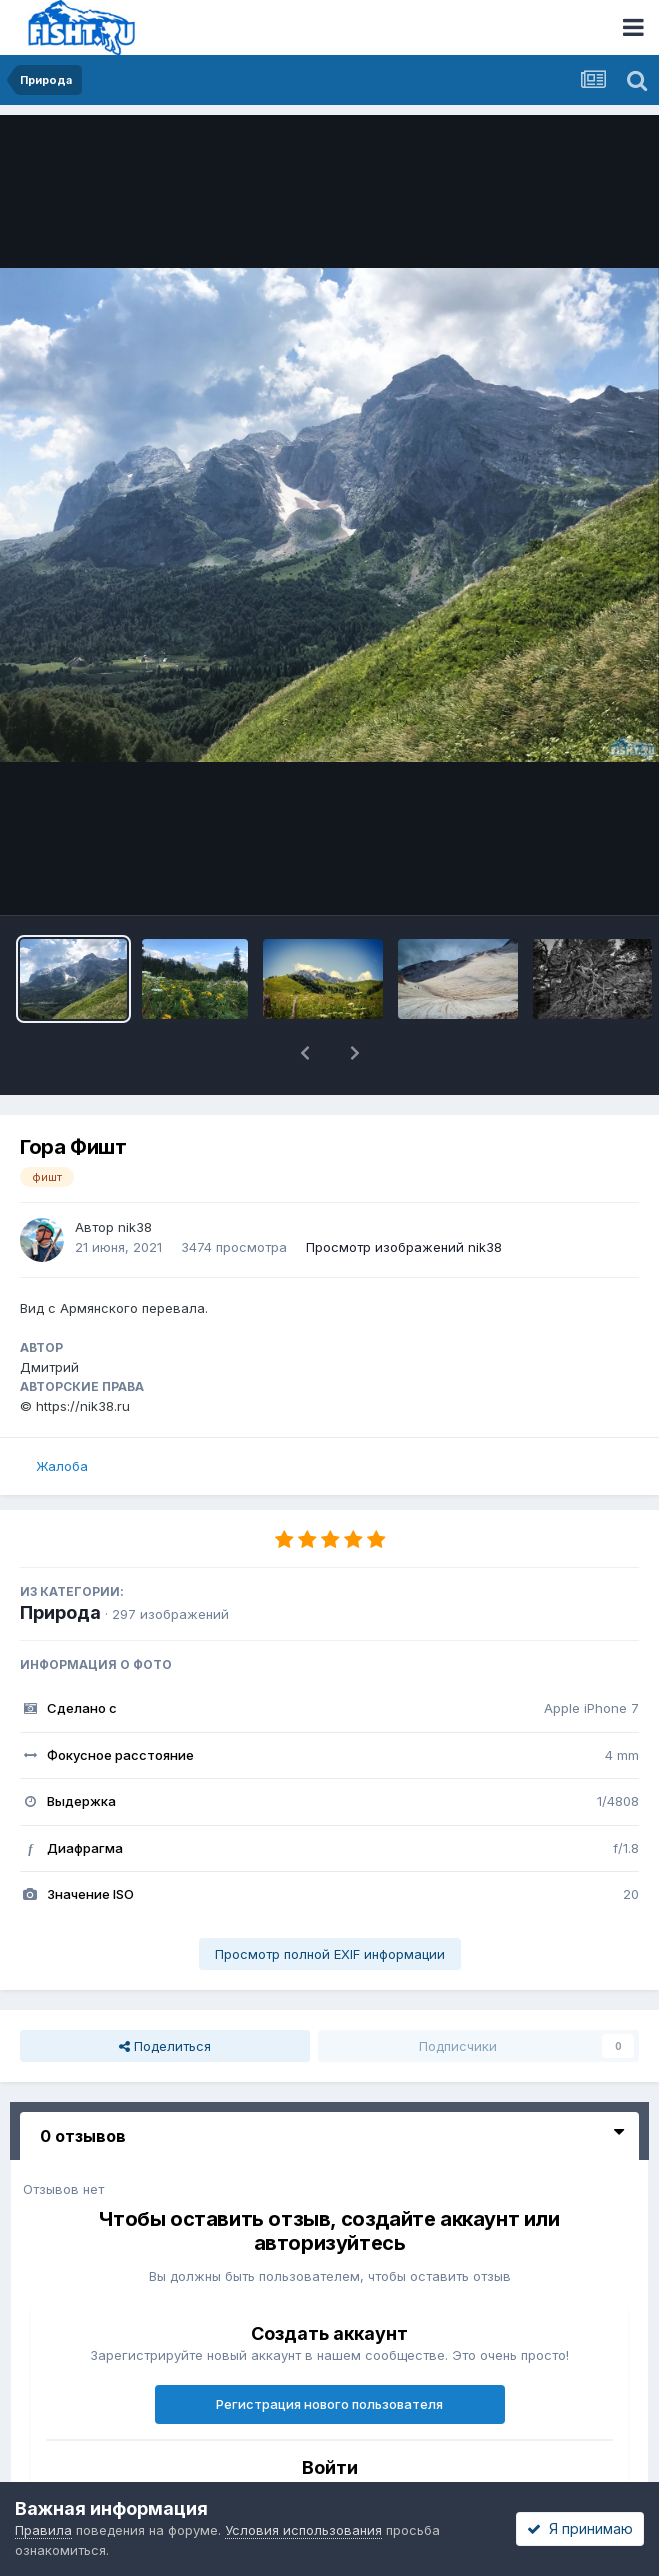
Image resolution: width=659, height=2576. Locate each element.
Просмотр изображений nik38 (404, 1247)
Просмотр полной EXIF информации (330, 1954)
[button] (305, 1053)
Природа (60, 1612)
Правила (43, 2530)
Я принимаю (580, 2528)
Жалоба (62, 1466)
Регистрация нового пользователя (329, 2404)
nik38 (135, 1227)
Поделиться (165, 2046)
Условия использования (303, 2530)
